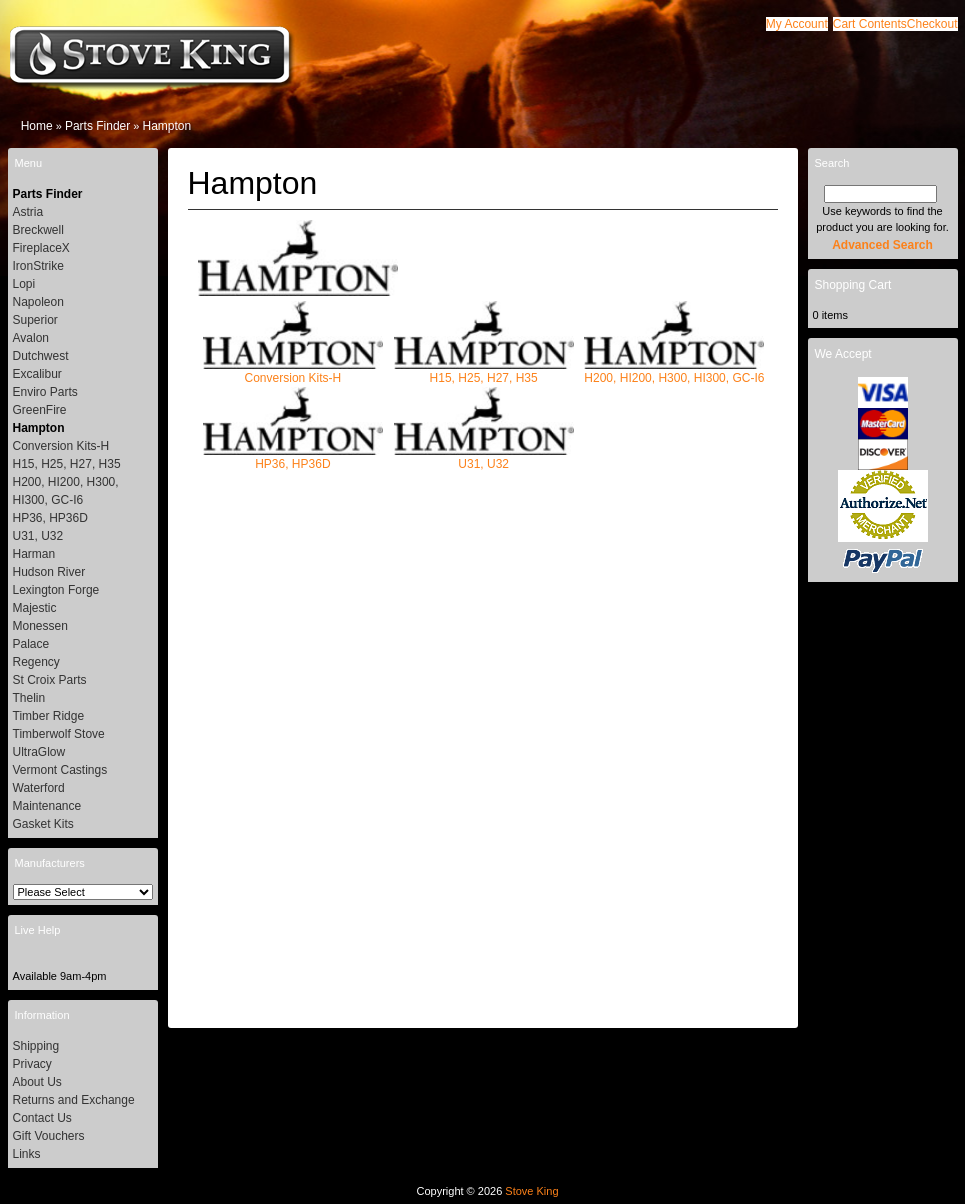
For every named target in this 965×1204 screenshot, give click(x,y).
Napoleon (38, 302)
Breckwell (38, 230)
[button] (870, 24)
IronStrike (38, 266)
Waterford (39, 788)
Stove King (531, 1191)
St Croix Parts (50, 680)
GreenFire (40, 410)
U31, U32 (484, 457)
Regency (36, 662)
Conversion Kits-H (293, 371)
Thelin (29, 698)
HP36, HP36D (293, 457)
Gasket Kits (43, 824)
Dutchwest (41, 356)
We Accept (843, 354)
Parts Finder (97, 126)
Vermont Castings (60, 770)
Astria (28, 212)
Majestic (35, 608)
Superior (35, 320)
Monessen (40, 626)
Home (37, 126)
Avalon (31, 338)
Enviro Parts (45, 392)
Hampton (166, 126)
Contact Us (42, 1118)
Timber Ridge (49, 716)
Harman (34, 554)
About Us (37, 1082)
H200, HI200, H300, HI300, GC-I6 (674, 371)
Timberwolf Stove (59, 734)
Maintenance (47, 806)
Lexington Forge (56, 590)
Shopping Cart (853, 285)
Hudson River (49, 572)
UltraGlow (39, 752)
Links (27, 1154)
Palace (31, 644)
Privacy (32, 1064)
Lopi (24, 284)
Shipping (36, 1046)
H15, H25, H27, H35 (484, 371)
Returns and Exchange (74, 1100)
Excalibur (37, 374)
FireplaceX (41, 248)
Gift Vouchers (49, 1136)
